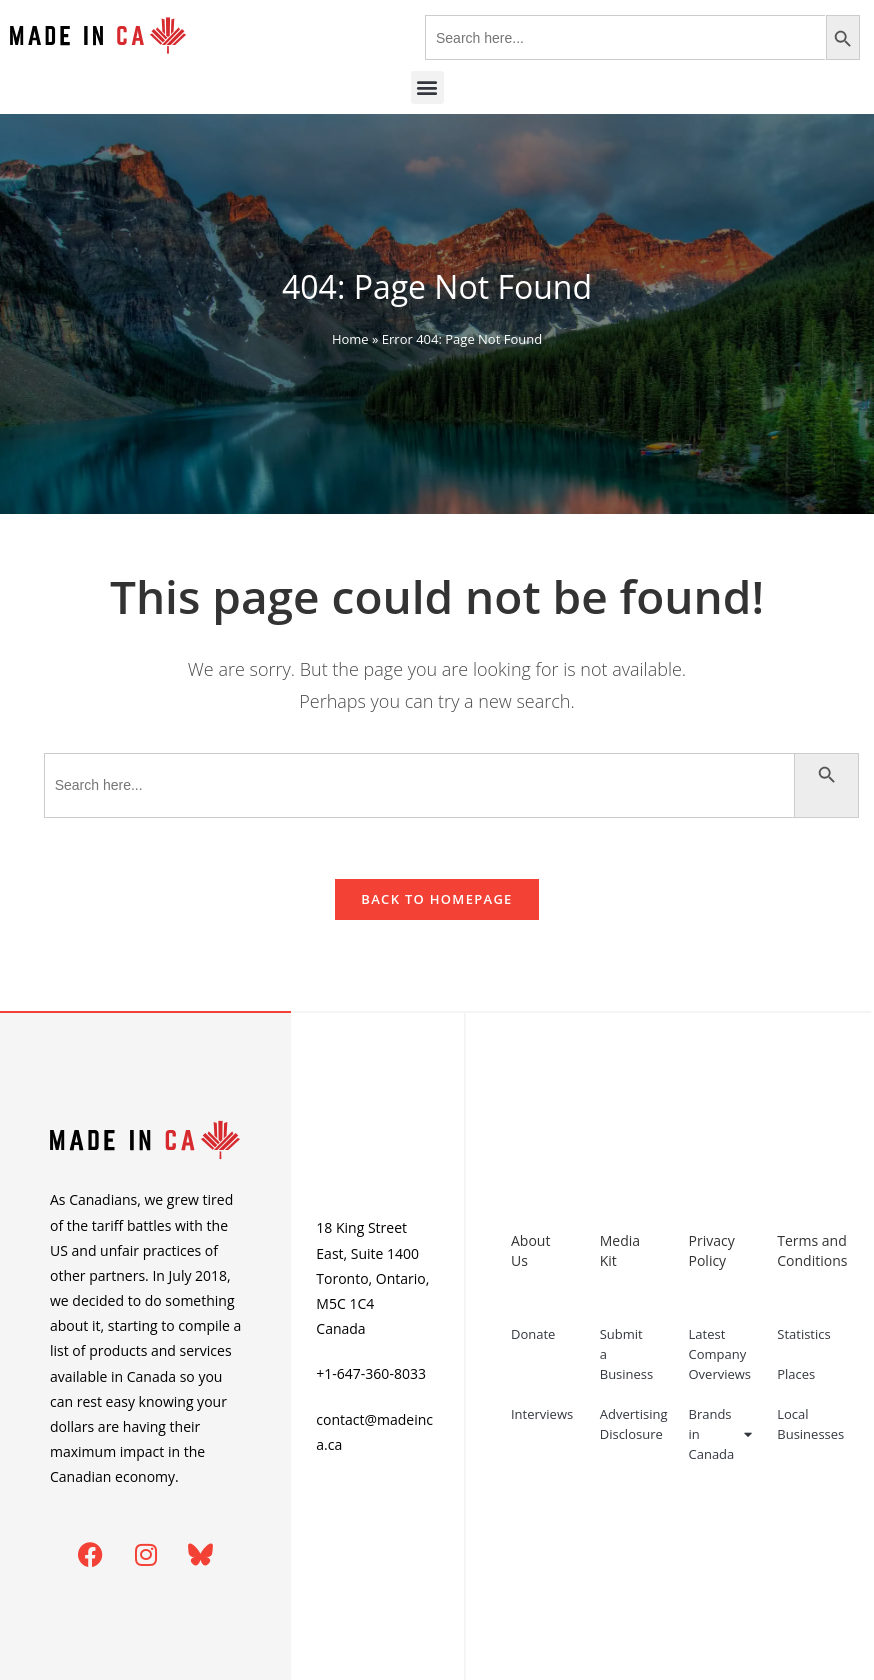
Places (796, 1374)
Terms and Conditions (811, 1250)
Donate (533, 1334)
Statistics (803, 1334)
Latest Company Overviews (720, 1354)
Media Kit (620, 1250)
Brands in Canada (721, 1434)
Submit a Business (627, 1354)
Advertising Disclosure (634, 1424)
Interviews (542, 1414)
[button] (427, 87)
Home (350, 339)
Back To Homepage (436, 899)
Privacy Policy (712, 1250)
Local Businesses (810, 1424)
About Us (530, 1250)
